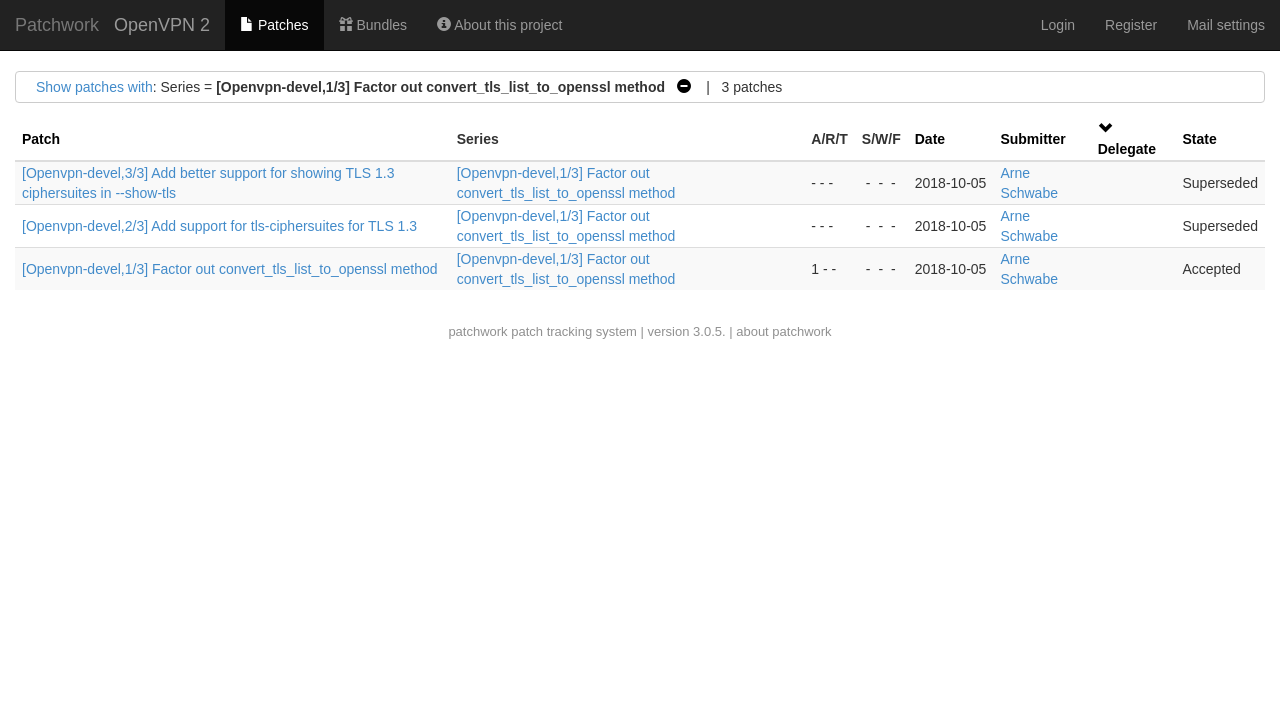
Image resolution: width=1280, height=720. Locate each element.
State (1199, 139)
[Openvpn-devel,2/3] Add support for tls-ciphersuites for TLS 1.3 (219, 226)
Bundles (373, 25)
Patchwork (57, 25)
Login (1058, 25)
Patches (274, 25)
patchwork (477, 331)
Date (930, 139)
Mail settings (1226, 25)
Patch (41, 139)
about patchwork (783, 331)
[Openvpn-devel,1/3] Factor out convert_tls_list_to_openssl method (230, 269)
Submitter (1032, 139)
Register (1131, 25)
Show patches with (94, 87)
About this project (499, 25)
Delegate (1127, 149)
